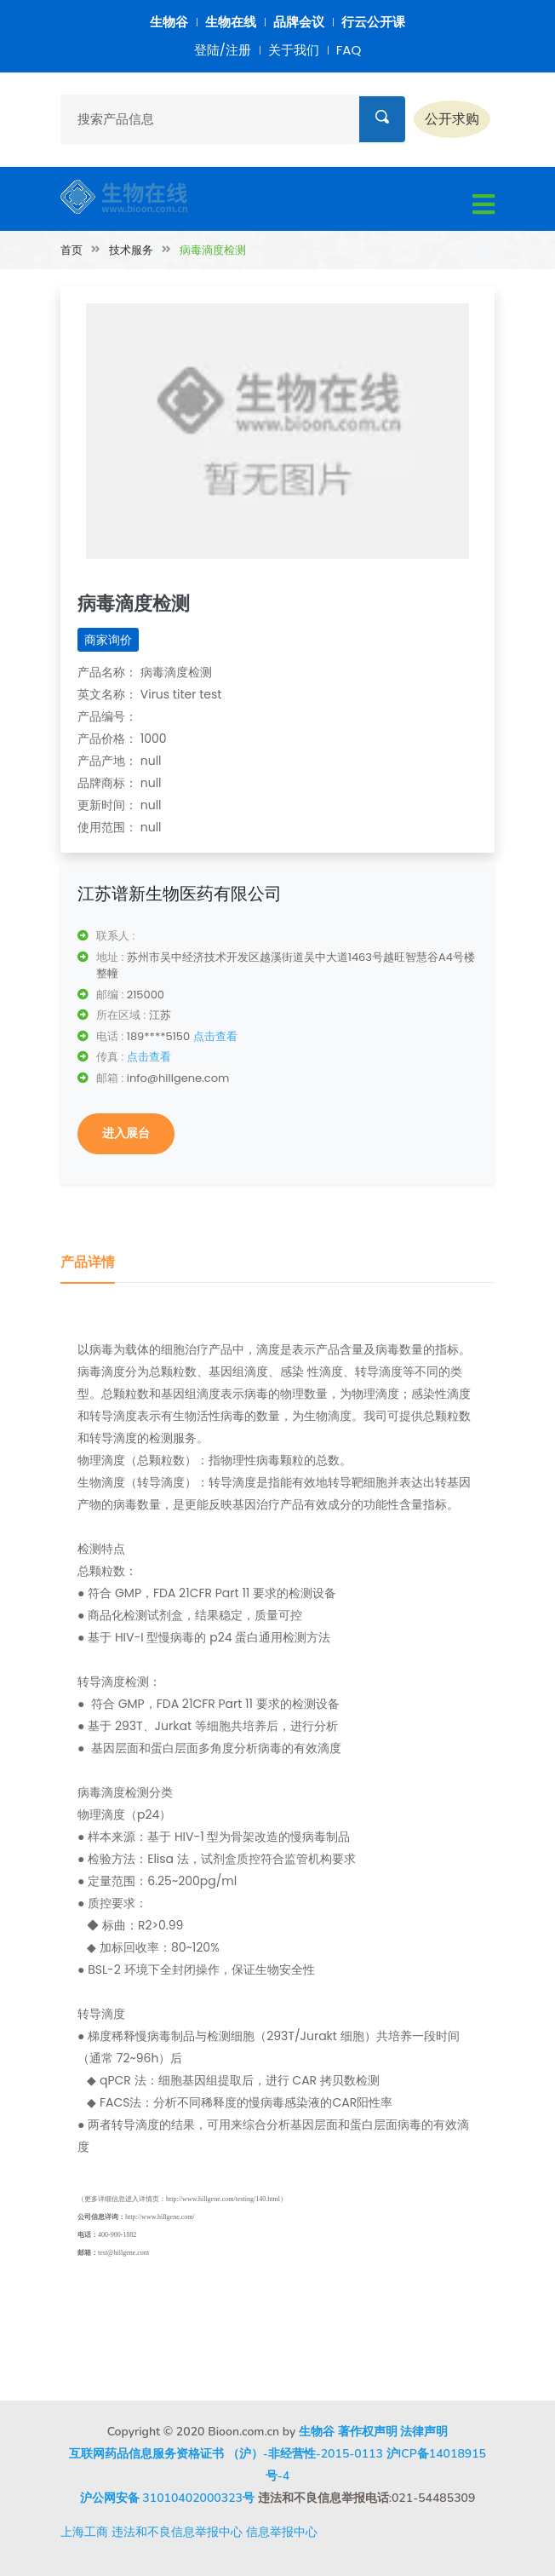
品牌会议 (298, 22)
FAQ (349, 50)
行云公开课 (373, 22)
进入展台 (126, 1132)
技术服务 (131, 250)
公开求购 (452, 119)
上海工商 (84, 2531)
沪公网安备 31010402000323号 (167, 2498)
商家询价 (108, 639)
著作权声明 (368, 2432)
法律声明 (424, 2432)
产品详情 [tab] (87, 1262)
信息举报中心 (282, 2531)
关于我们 (293, 50)
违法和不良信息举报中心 (177, 2531)
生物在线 (230, 22)
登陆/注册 (222, 50)
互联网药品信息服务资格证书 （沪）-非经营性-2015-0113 (226, 2454)
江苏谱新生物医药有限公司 (179, 893)
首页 (71, 250)
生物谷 (169, 22)
